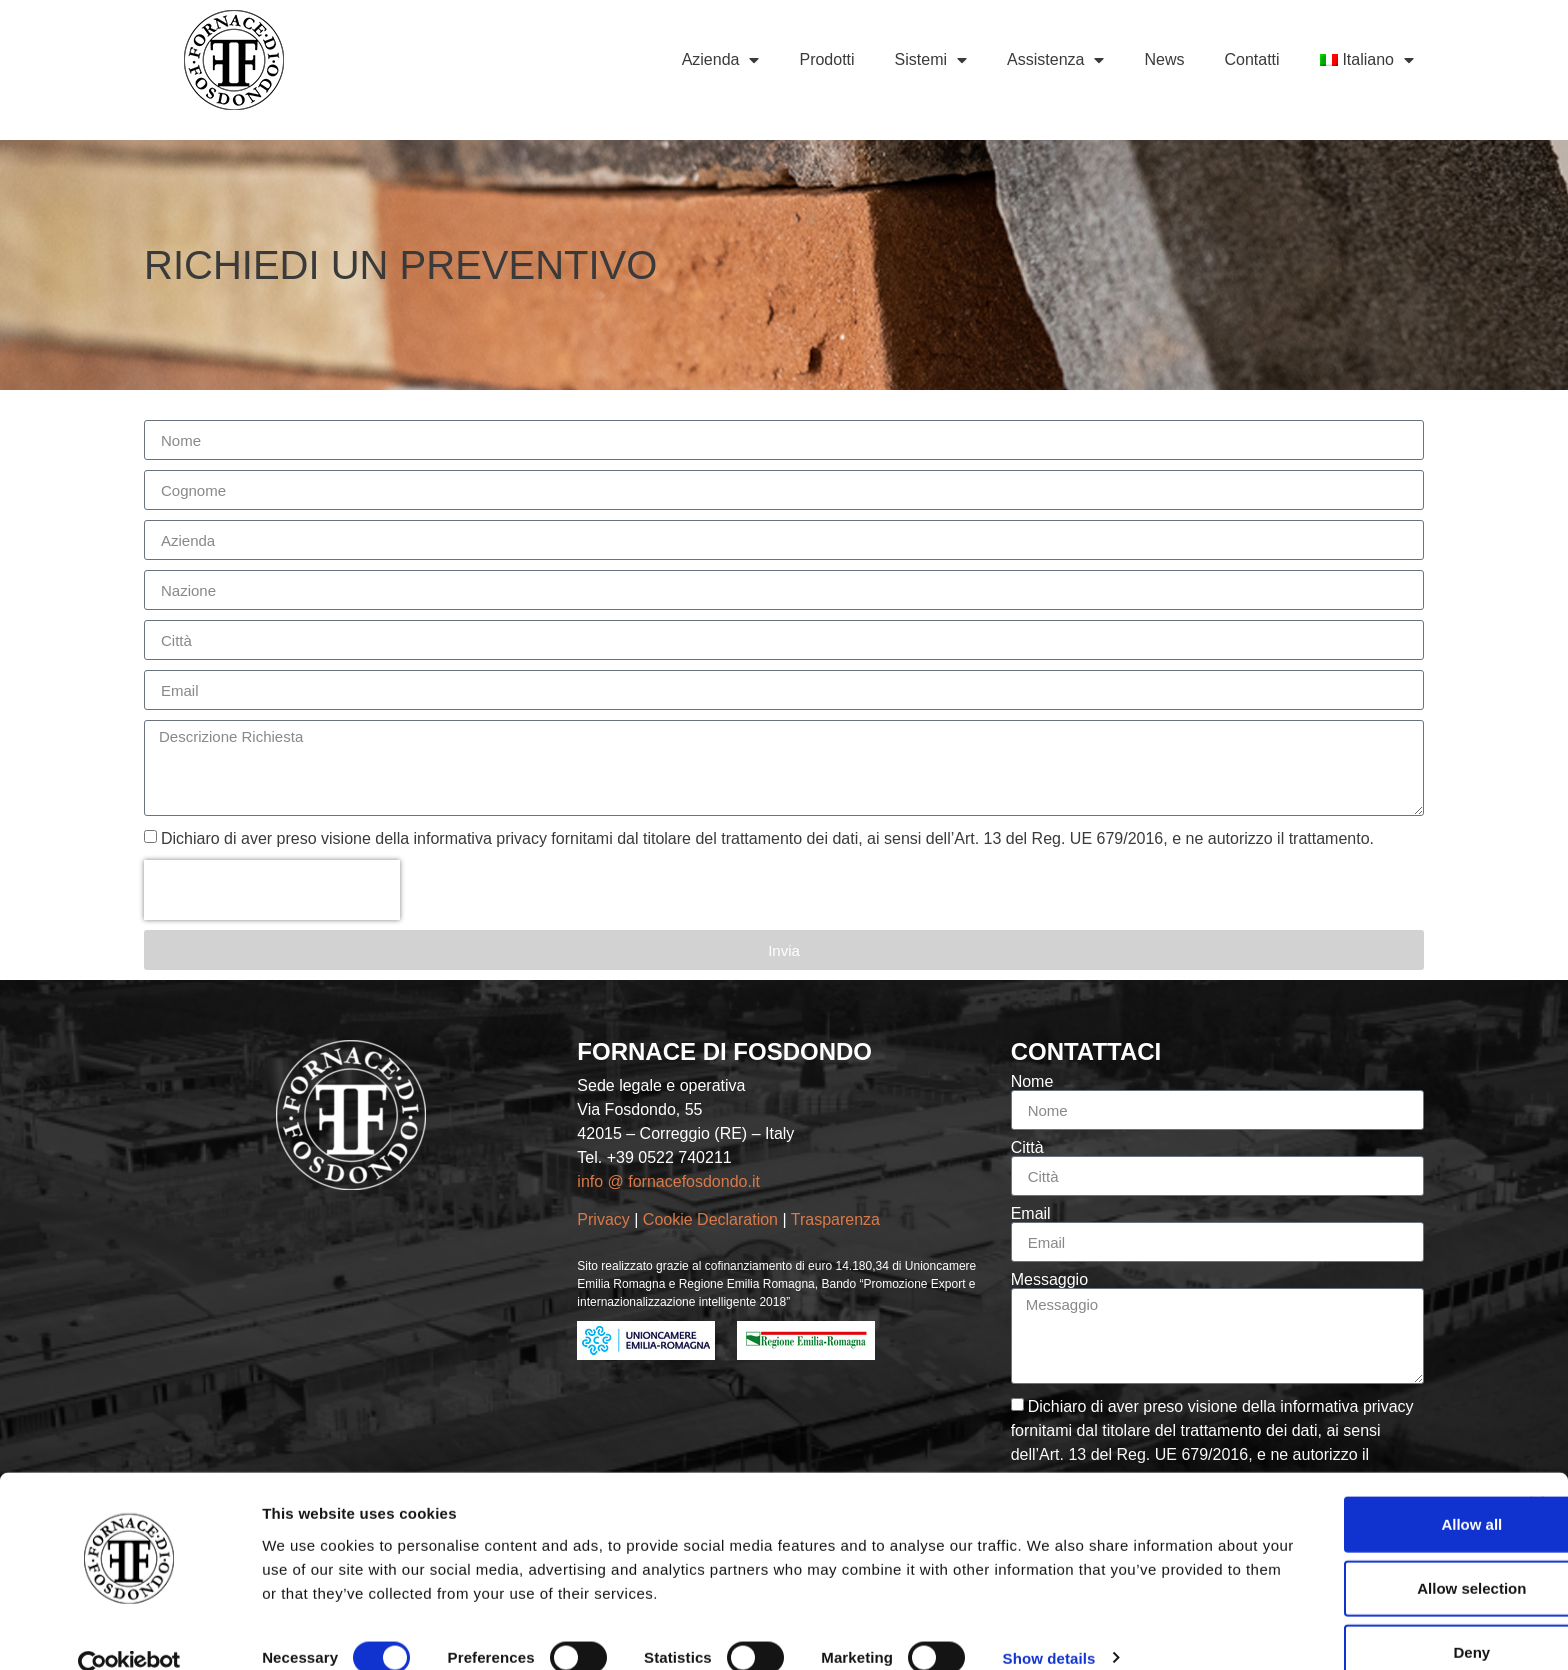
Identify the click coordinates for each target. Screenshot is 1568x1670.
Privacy (603, 1219)
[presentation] (272, 890)
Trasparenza (838, 1219)
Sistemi (931, 60)
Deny (1350, 1617)
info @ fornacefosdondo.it (668, 1181)
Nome (1032, 1082)
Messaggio (1049, 1280)
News (1164, 59)
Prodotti (826, 59)
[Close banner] (1537, 1469)
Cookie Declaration (713, 1219)
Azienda (721, 60)
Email (1031, 1214)
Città (1027, 1148)
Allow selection (1349, 1553)
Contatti (1251, 59)
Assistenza (1055, 60)
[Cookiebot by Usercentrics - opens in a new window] (129, 1631)
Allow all (1350, 1489)
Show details (1049, 1622)
